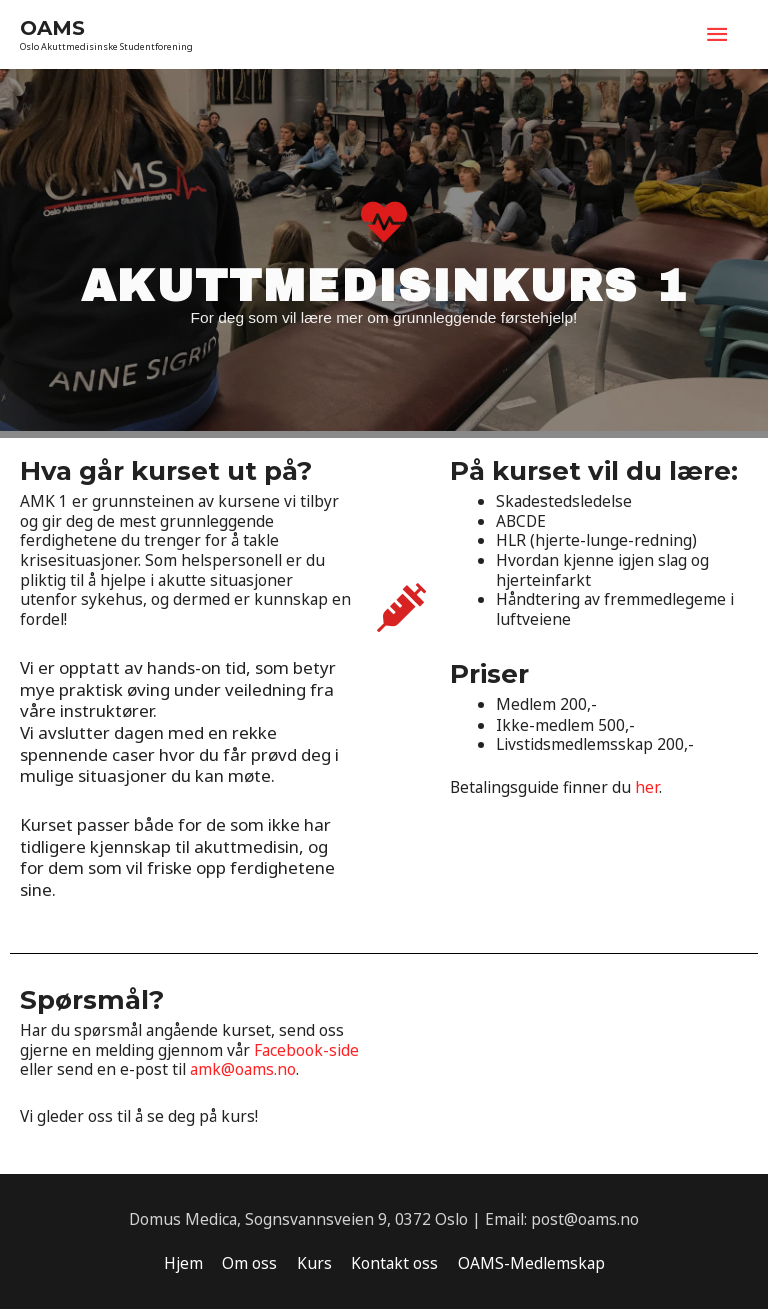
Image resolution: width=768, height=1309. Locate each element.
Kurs (314, 1263)
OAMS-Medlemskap (531, 1263)
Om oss (249, 1263)
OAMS (52, 28)
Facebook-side (306, 1050)
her (647, 787)
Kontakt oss (394, 1263)
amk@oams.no (243, 1069)
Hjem (183, 1263)
